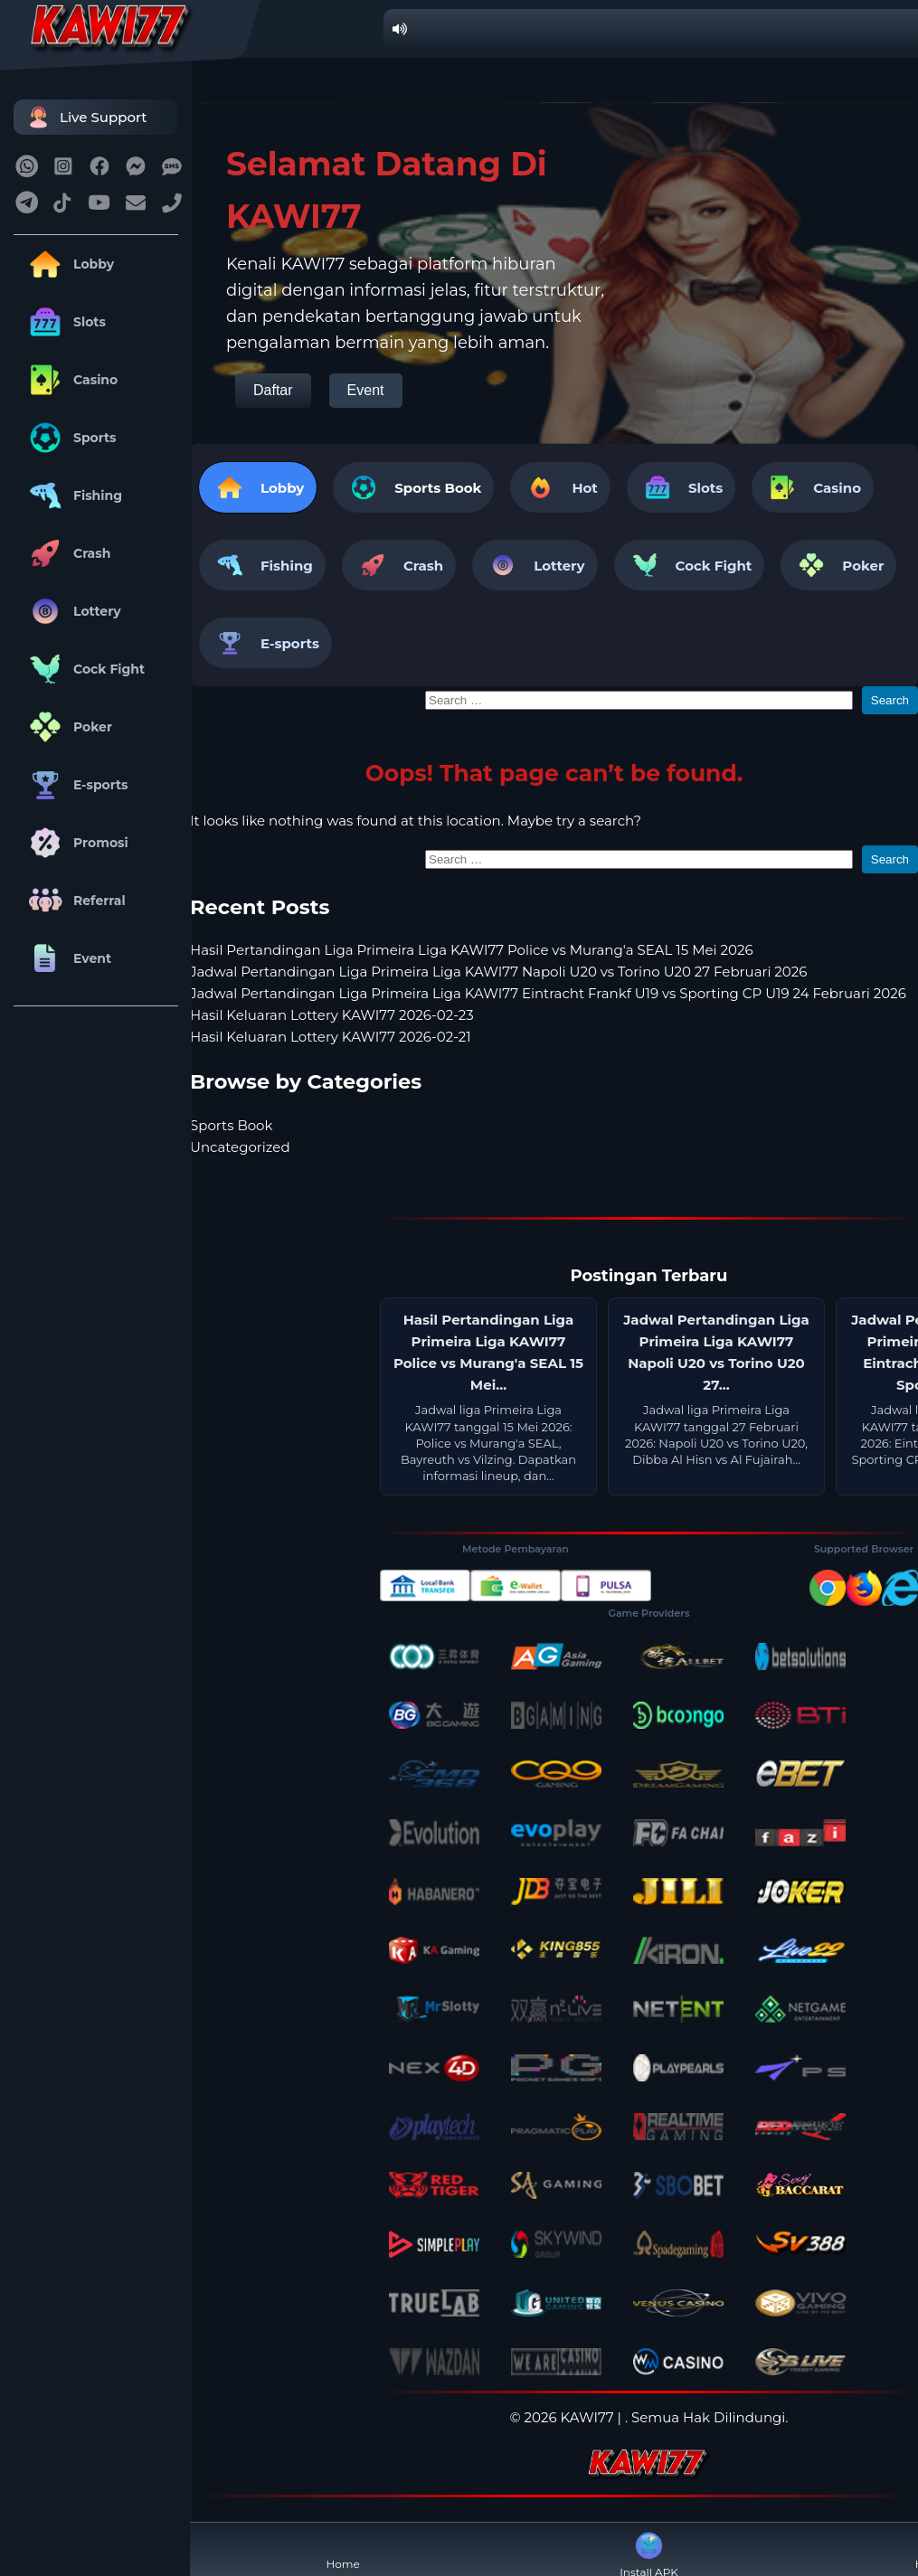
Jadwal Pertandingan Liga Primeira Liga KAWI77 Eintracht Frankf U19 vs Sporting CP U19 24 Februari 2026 (548, 993)
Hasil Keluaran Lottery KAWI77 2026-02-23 (332, 1015)
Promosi (75, 842)
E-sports (75, 784)
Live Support (85, 117)
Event (67, 958)
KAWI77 (587, 2417)
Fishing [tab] (262, 565)
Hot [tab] (560, 487)
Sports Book (437, 488)
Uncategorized (240, 1147)
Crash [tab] (399, 565)
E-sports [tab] (265, 643)
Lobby (68, 264)
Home (343, 2549)
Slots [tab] (681, 487)
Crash (66, 553)
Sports (70, 437)
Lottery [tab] (534, 565)
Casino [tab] (812, 487)
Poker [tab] (838, 565)
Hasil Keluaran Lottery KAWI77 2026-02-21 (330, 1036)
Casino (70, 379)
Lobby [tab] (258, 487)
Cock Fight (84, 669)
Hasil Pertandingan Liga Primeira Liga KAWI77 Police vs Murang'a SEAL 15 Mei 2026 (471, 949)
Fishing (72, 495)
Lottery (72, 611)
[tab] (413, 487)
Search (890, 700)
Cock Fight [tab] (689, 565)
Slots (64, 321)
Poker (67, 727)
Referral (74, 900)
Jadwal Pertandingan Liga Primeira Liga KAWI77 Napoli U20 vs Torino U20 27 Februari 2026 (498, 971)
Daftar (273, 390)
